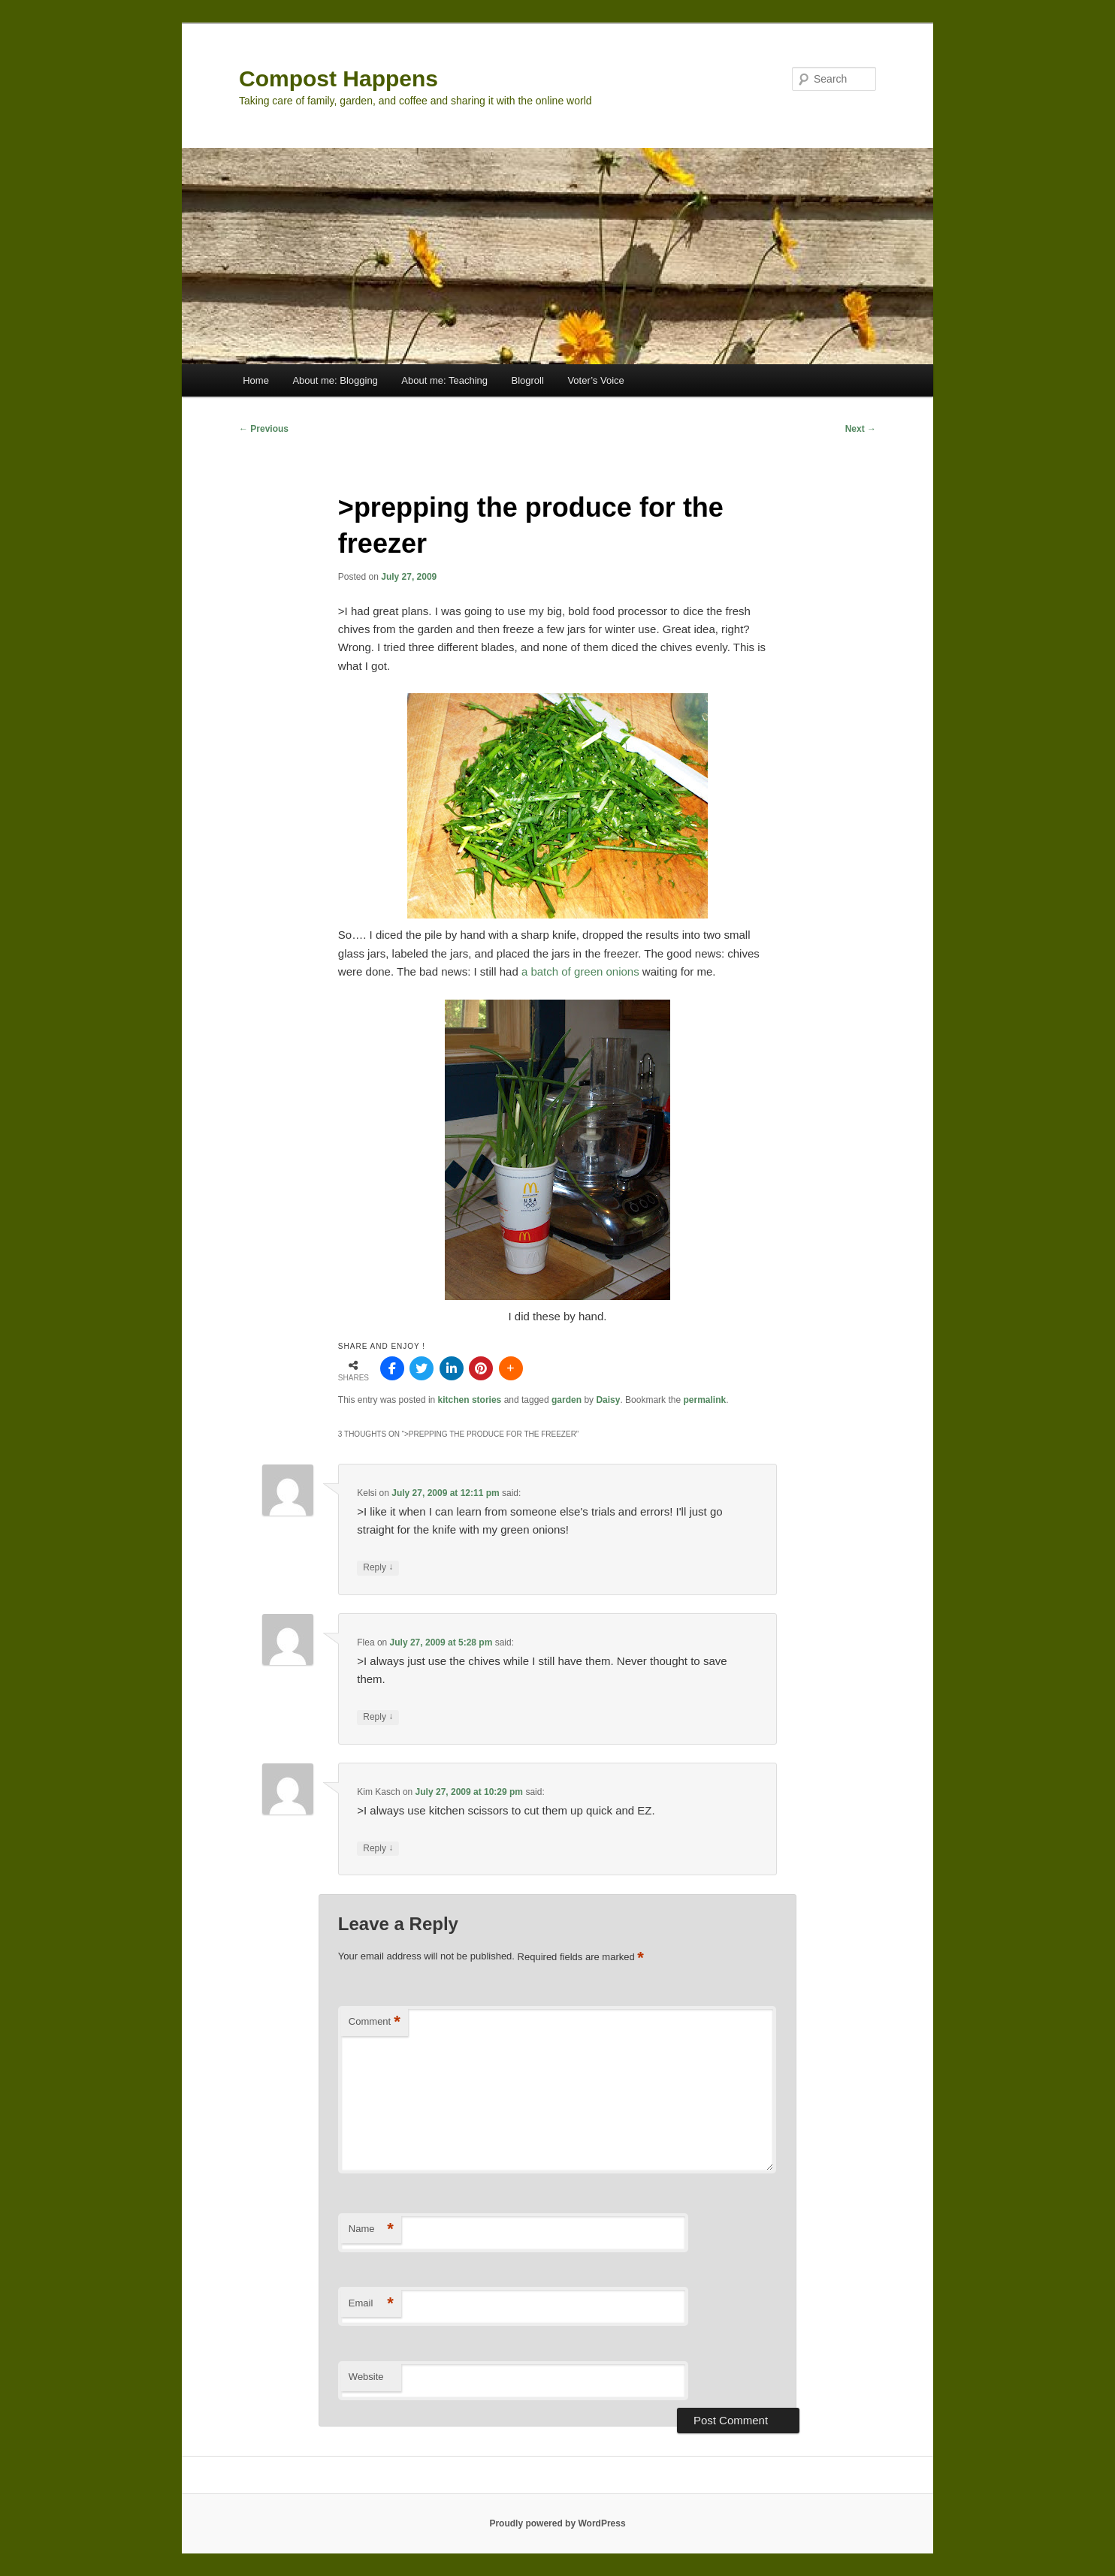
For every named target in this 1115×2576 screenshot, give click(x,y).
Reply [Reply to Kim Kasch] (378, 1849)
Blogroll (528, 380)
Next (860, 429)
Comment (374, 2022)
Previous (264, 429)
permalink (704, 1400)
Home (256, 380)
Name (371, 2229)
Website (366, 2376)
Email (371, 2304)
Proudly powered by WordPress (557, 2523)
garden (566, 1400)
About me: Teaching (444, 380)
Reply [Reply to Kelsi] (378, 1568)
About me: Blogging (334, 380)
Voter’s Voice (595, 380)
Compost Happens (338, 78)
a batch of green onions (580, 971)
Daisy (608, 1400)
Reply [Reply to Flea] (378, 1717)
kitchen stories (470, 1400)
